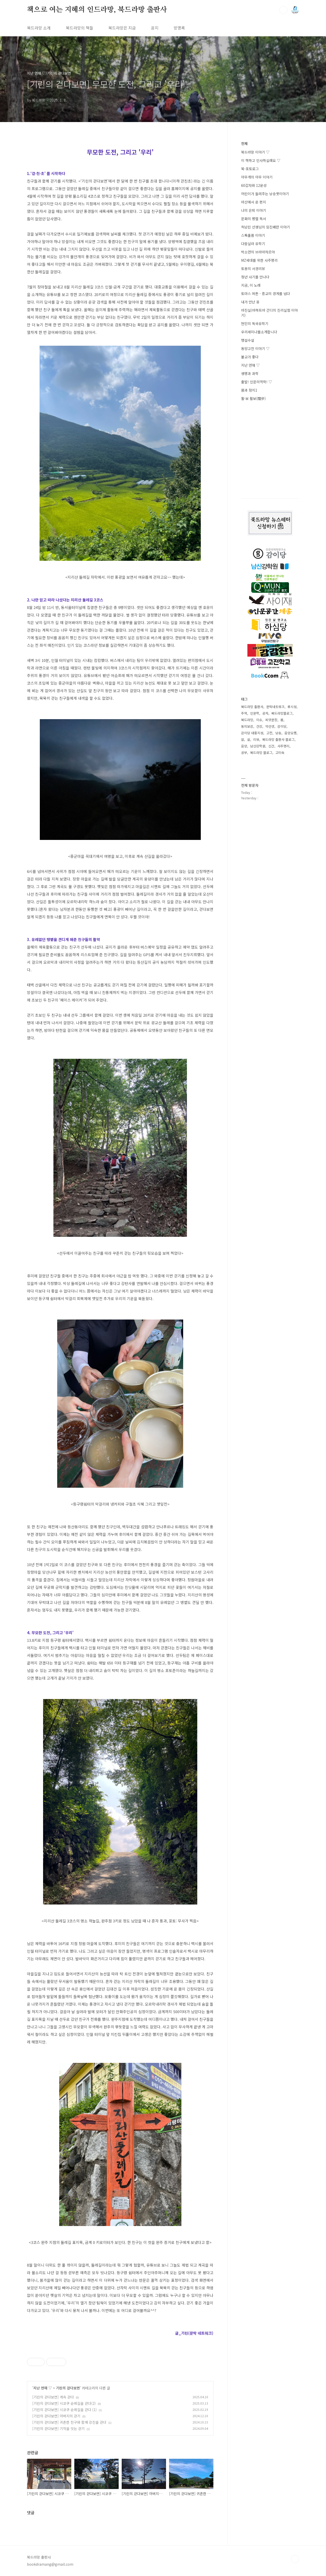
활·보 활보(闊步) (253, 398)
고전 (269, 732)
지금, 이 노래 (250, 285)
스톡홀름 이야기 (253, 235)
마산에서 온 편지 (253, 201)
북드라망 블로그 (261, 752)
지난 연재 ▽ (42, 2387)
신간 (271, 746)
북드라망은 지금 (122, 28)
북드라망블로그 (281, 713)
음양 (244, 746)
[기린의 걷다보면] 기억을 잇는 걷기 (58, 2428)
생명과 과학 (249, 373)
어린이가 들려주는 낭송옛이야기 (265, 193)
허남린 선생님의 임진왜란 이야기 (265, 226)
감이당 (281, 726)
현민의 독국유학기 (254, 323)
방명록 (179, 28)
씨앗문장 (271, 719)
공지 (154, 28)
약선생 (269, 726)
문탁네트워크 (275, 706)
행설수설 (247, 340)
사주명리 (283, 746)
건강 (259, 726)
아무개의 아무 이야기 (257, 177)
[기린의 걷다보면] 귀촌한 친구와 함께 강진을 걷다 (69, 2422)
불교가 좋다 (249, 356)
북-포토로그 (250, 168)
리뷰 (256, 739)
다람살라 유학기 (253, 243)
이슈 (259, 719)
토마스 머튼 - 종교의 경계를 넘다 (265, 293)
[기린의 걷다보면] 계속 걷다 (53, 2396)
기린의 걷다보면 (68, 2387)
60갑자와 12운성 (254, 185)
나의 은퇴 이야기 (253, 210)
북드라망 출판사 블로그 (278, 739)
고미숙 (279, 752)
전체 (244, 143)
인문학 (254, 713)
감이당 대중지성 (252, 732)
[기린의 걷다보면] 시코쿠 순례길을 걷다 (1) (64, 2409)
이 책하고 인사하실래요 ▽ (260, 160)
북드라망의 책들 (79, 28)
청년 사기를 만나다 (255, 276)
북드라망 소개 (39, 28)
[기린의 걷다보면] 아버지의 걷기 (56, 2415)
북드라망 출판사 (252, 706)
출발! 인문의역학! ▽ (256, 381)
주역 (244, 713)
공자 (265, 713)
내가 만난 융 (250, 301)
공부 (244, 752)
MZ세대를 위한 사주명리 (259, 260)
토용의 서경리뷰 (253, 268)
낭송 (278, 732)
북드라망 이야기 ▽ (255, 152)
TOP (295, 2559)
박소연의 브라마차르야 (258, 251)
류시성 (292, 706)
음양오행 (290, 732)
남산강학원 (257, 746)
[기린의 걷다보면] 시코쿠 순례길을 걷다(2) (64, 2403)
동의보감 (247, 726)
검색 (283, 10)
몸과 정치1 (249, 390)
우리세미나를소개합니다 (259, 331)
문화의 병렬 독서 (253, 218)
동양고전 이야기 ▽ (255, 348)
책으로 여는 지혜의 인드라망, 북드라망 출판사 (97, 9)
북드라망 (247, 719)
